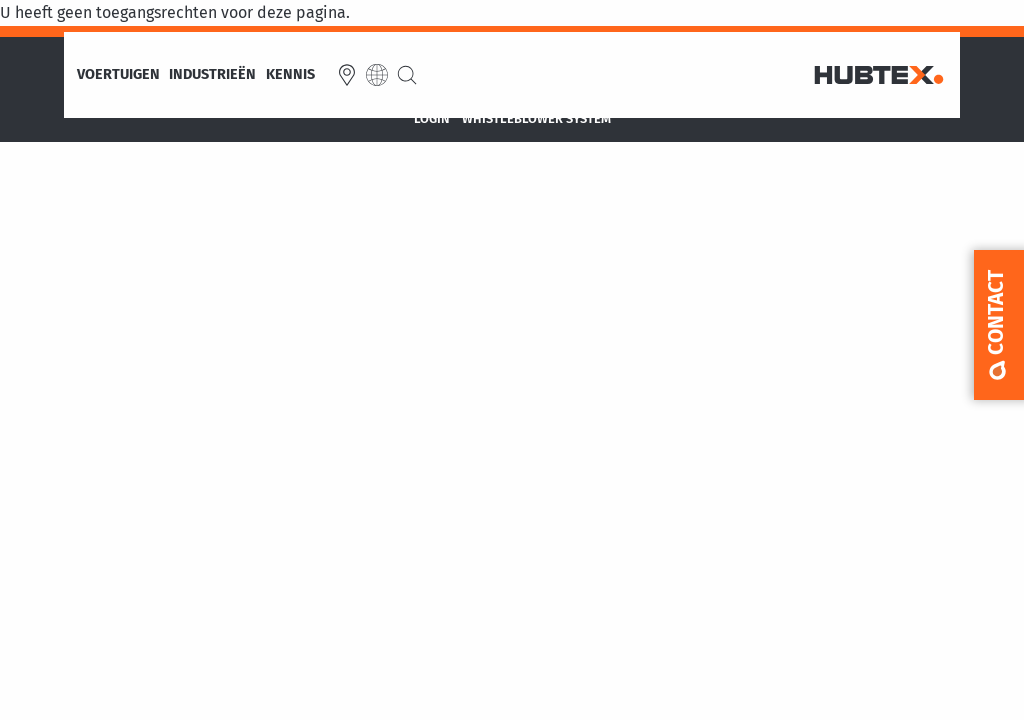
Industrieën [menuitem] (212, 75)
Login (432, 119)
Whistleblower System (536, 119)
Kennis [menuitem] (290, 75)
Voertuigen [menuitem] (118, 75)
